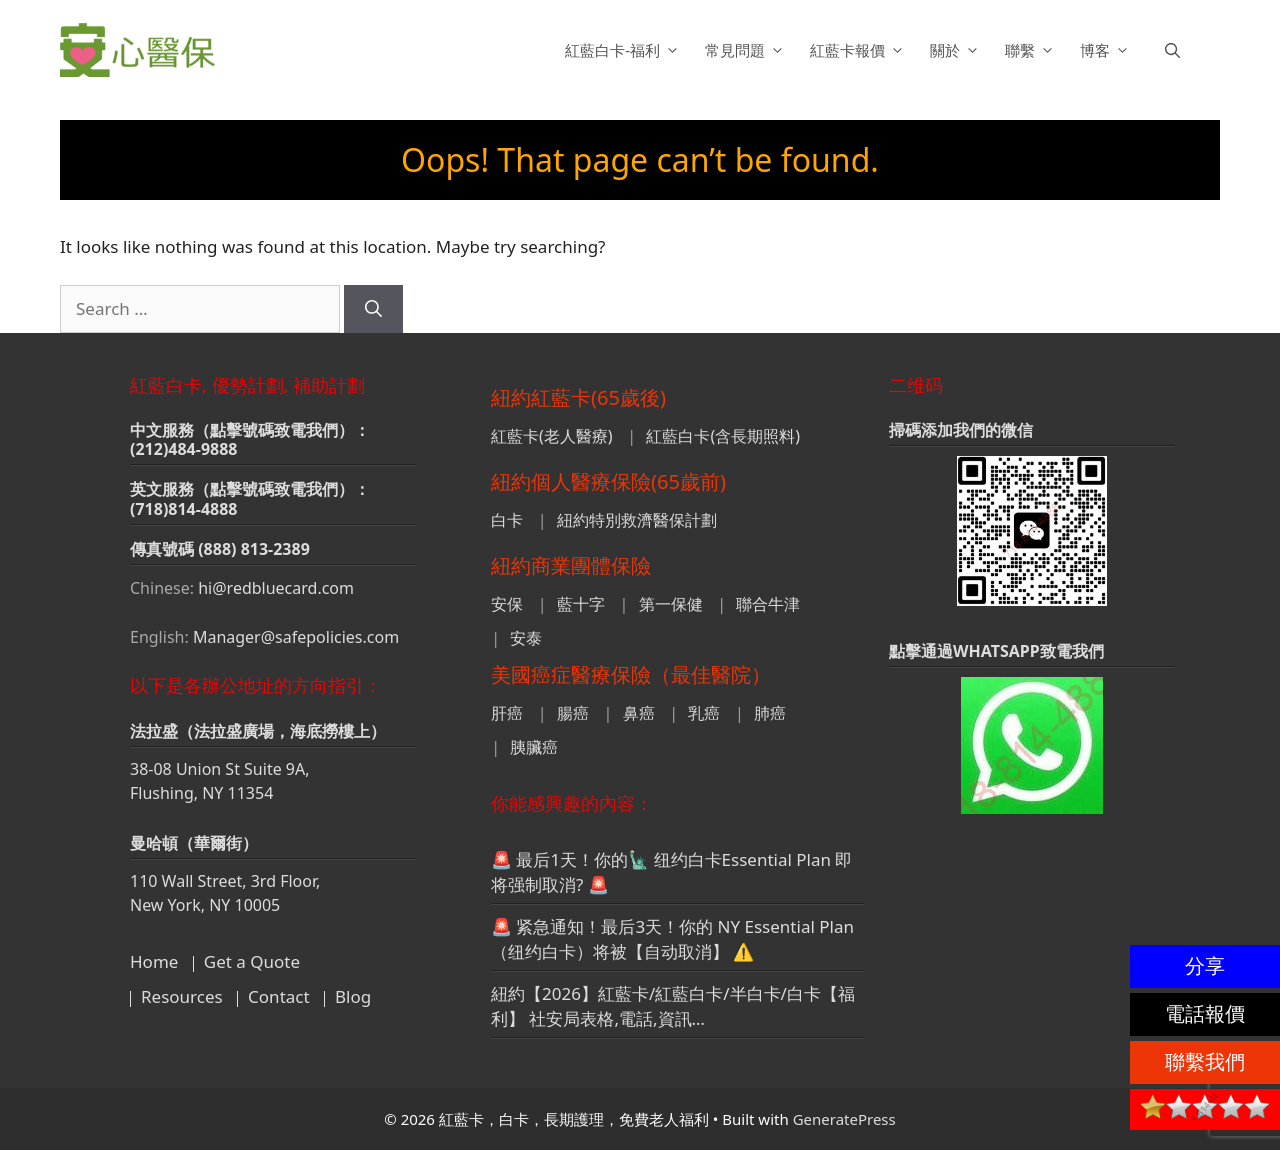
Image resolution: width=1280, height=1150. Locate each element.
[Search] (373, 309)
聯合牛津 (768, 604)
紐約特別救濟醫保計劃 (637, 520)
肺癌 (770, 713)
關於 (957, 50)
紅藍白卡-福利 (625, 50)
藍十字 (581, 604)
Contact (279, 996)
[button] (1172, 50)
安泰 (526, 638)
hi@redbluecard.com (276, 588)
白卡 (507, 520)
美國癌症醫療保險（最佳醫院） (631, 674)
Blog (353, 996)
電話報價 (1205, 1013)
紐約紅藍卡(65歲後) (578, 397)
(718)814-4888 (184, 509)
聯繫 (1032, 50)
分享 (1205, 965)
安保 (507, 604)
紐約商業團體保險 (571, 565)
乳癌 (704, 713)
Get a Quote (252, 961)
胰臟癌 (534, 747)
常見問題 (747, 50)
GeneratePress (844, 1119)
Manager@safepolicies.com (296, 637)
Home (154, 961)
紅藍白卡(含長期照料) (723, 436)
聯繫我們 (1205, 1061)
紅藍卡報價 (860, 50)
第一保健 (671, 604)
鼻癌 (639, 713)
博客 (1107, 50)
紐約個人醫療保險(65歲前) (608, 481)
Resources (182, 996)
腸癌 (573, 713)
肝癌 (507, 713)
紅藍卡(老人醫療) (552, 436)
